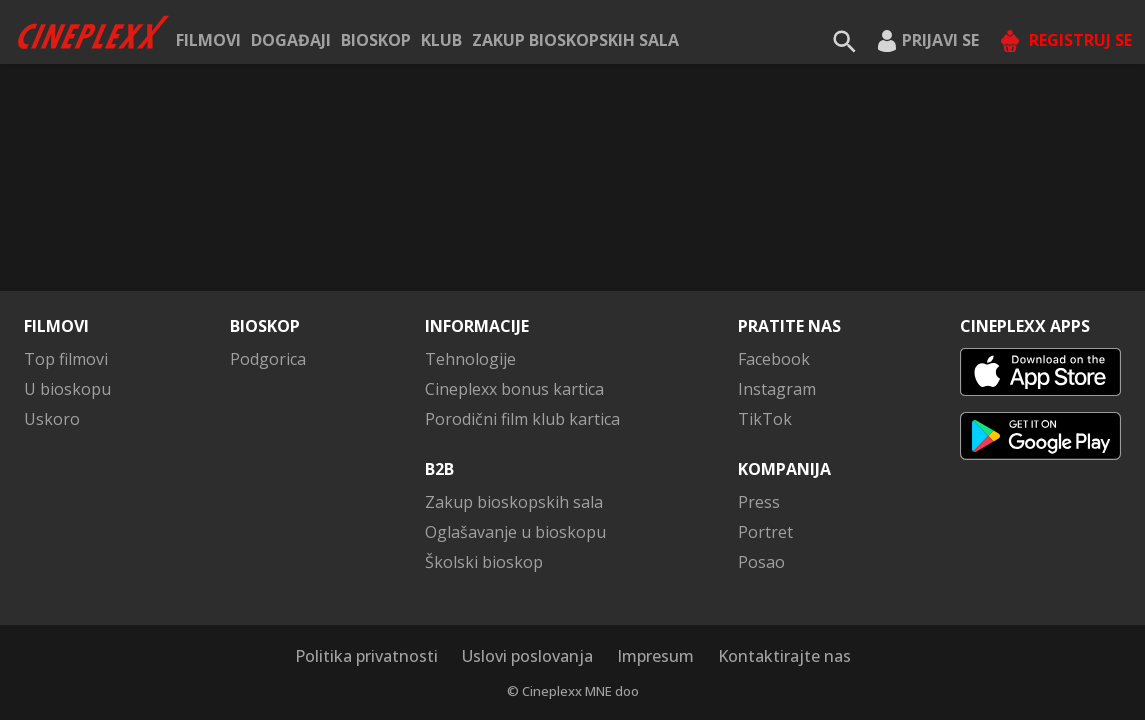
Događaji (291, 40)
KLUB (441, 40)
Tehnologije (470, 359)
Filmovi (208, 40)
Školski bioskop (484, 562)
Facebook (774, 359)
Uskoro (52, 419)
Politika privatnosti (366, 656)
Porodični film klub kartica (522, 419)
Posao (761, 562)
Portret (765, 532)
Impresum (655, 656)
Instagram (777, 389)
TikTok (765, 419)
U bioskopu (67, 389)
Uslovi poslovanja (527, 656)
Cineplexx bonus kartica (514, 389)
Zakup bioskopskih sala (575, 40)
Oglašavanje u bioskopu (515, 532)
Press (759, 502)
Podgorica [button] (268, 359)
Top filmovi (66, 359)
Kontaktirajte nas (784, 656)
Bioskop (376, 40)
